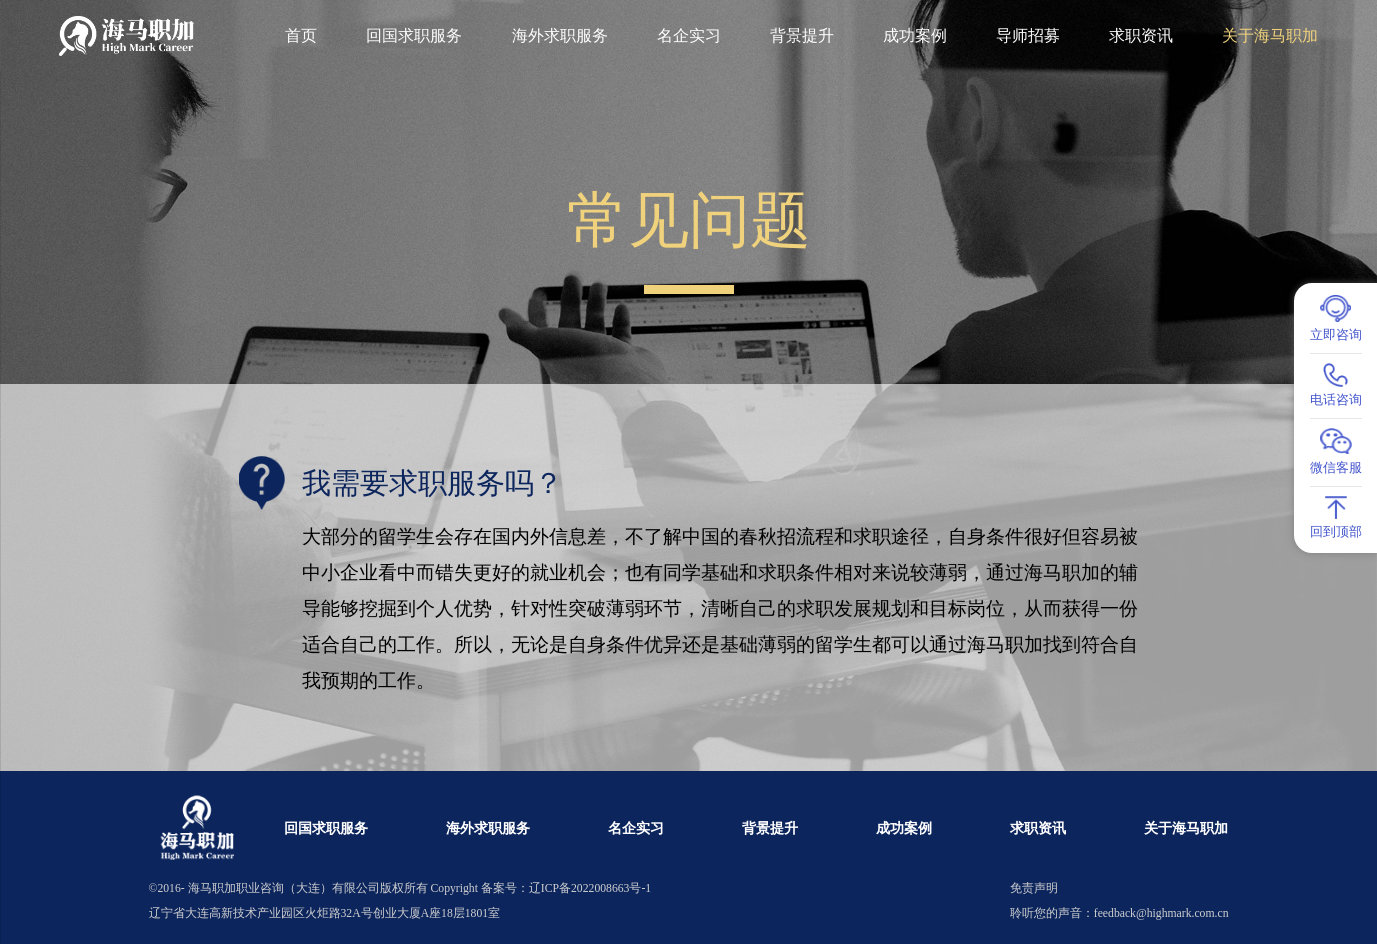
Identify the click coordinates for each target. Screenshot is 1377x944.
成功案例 (915, 36)
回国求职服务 (414, 36)
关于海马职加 (1270, 36)
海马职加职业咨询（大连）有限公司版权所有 (308, 888)
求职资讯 (1141, 36)
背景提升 (802, 36)
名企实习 (689, 36)
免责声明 (1034, 888)
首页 (301, 36)
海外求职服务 (560, 36)
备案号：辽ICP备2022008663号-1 (566, 888)
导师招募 (1028, 36)
